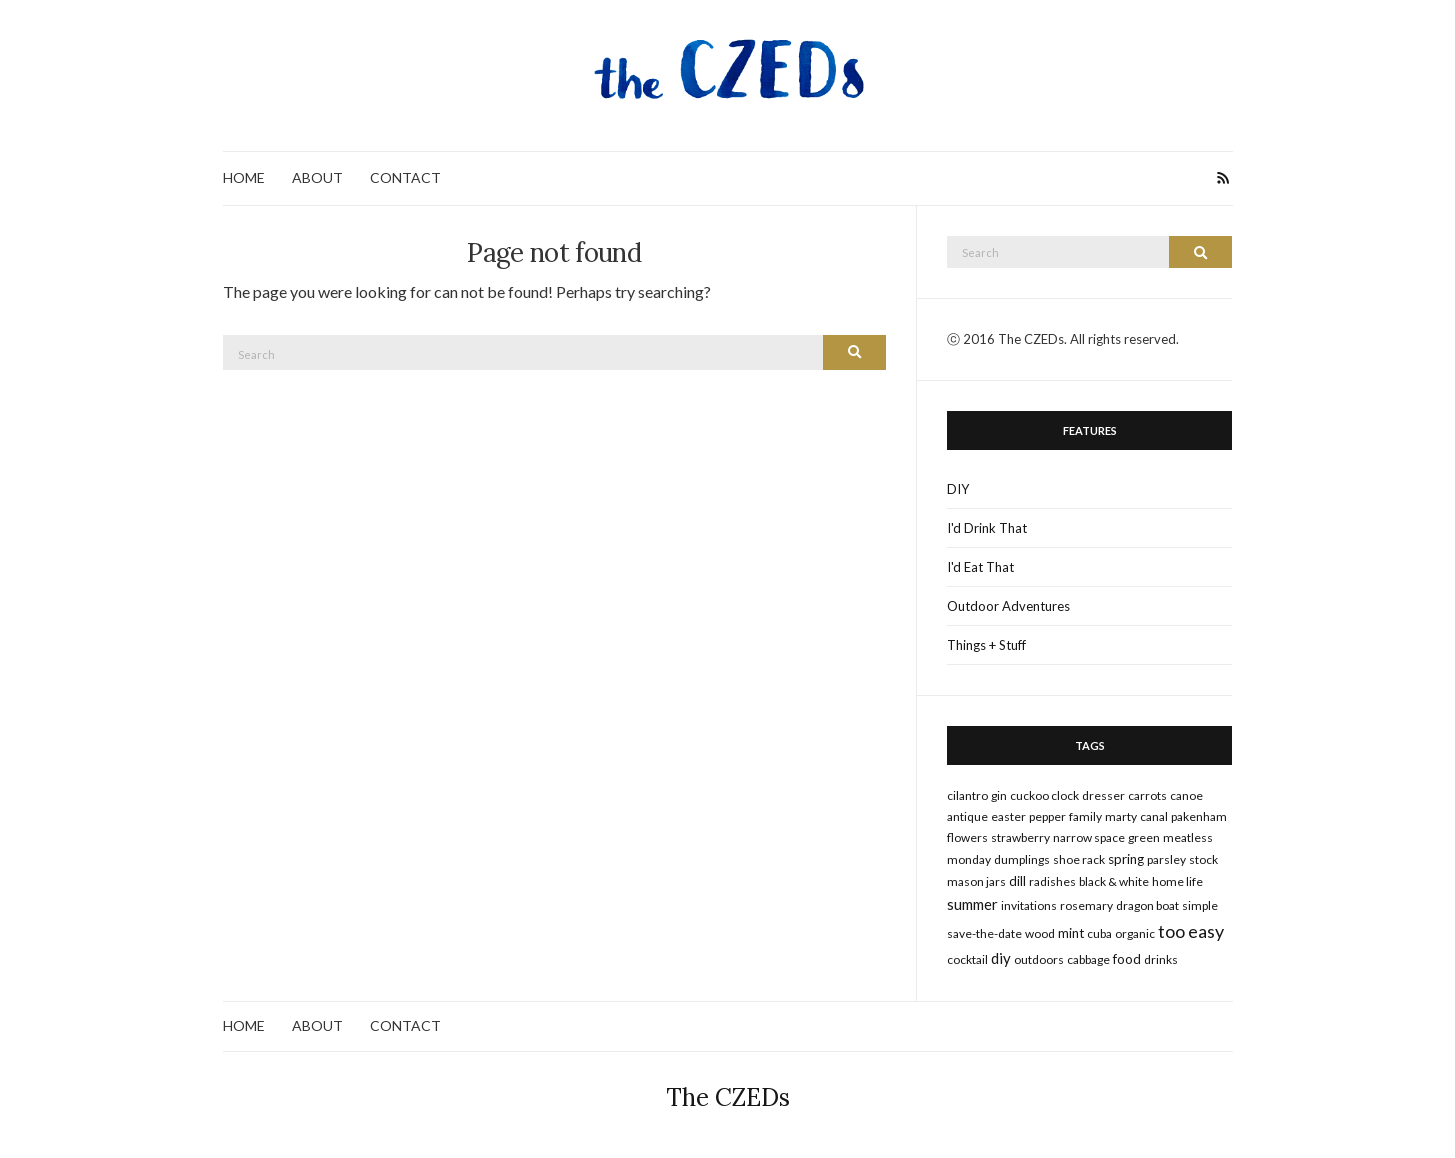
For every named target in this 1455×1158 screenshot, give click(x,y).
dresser (1103, 795)
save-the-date (984, 933)
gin (999, 795)
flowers (967, 837)
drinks (1161, 959)
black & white (1114, 881)
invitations (1029, 905)
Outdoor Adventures (1008, 606)
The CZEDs (728, 1097)
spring (1126, 859)
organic (1135, 933)
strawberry (1020, 837)
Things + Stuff (986, 645)
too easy (1191, 931)
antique (967, 816)
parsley (1166, 859)
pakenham (1199, 816)
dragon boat (1147, 905)
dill (1017, 881)
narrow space (1089, 837)
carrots (1147, 795)
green (1144, 837)
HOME (244, 177)
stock (1203, 859)
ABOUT (317, 177)
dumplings (1022, 859)
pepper (1047, 816)
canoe (1186, 795)
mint (1071, 933)
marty (1121, 816)
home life (1177, 881)
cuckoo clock (1044, 795)
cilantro (967, 795)
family (1085, 816)
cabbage (1088, 959)
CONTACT (405, 177)
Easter (1008, 816)
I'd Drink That (987, 528)
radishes (1052, 881)
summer (972, 904)
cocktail (967, 959)
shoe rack (1079, 859)
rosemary (1086, 905)
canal (1154, 816)
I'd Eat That (980, 567)
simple (1200, 905)
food (1127, 959)
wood (1040, 933)
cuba (1099, 933)
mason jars (976, 881)
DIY (958, 489)
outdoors (1039, 959)
